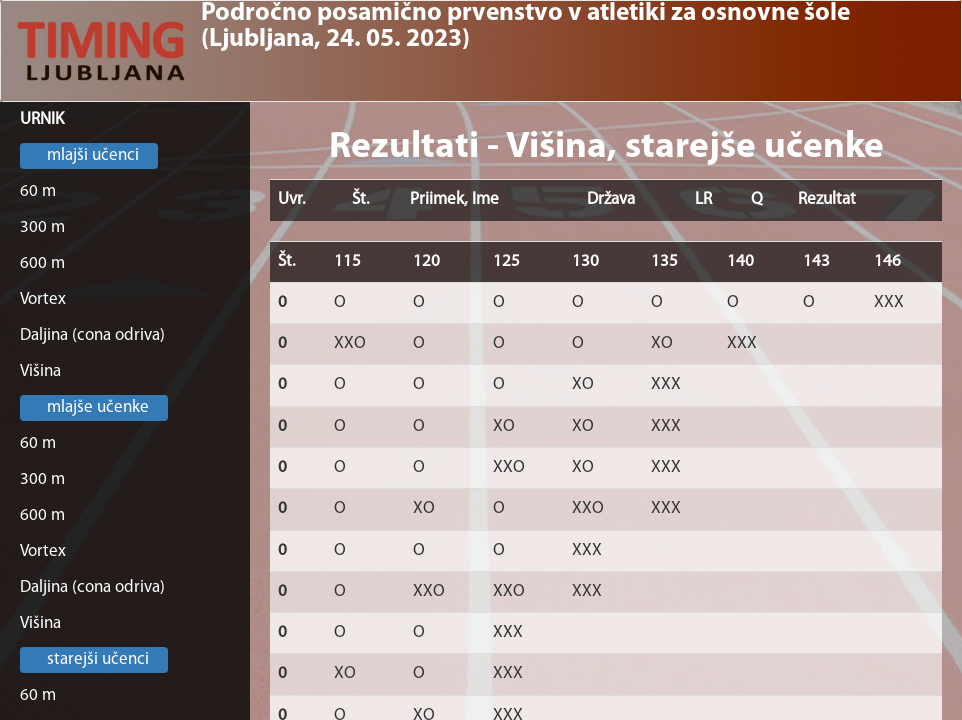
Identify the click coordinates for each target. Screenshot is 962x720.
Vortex (43, 299)
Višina (40, 371)
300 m (42, 227)
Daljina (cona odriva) (92, 335)
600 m (42, 263)
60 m (38, 191)
